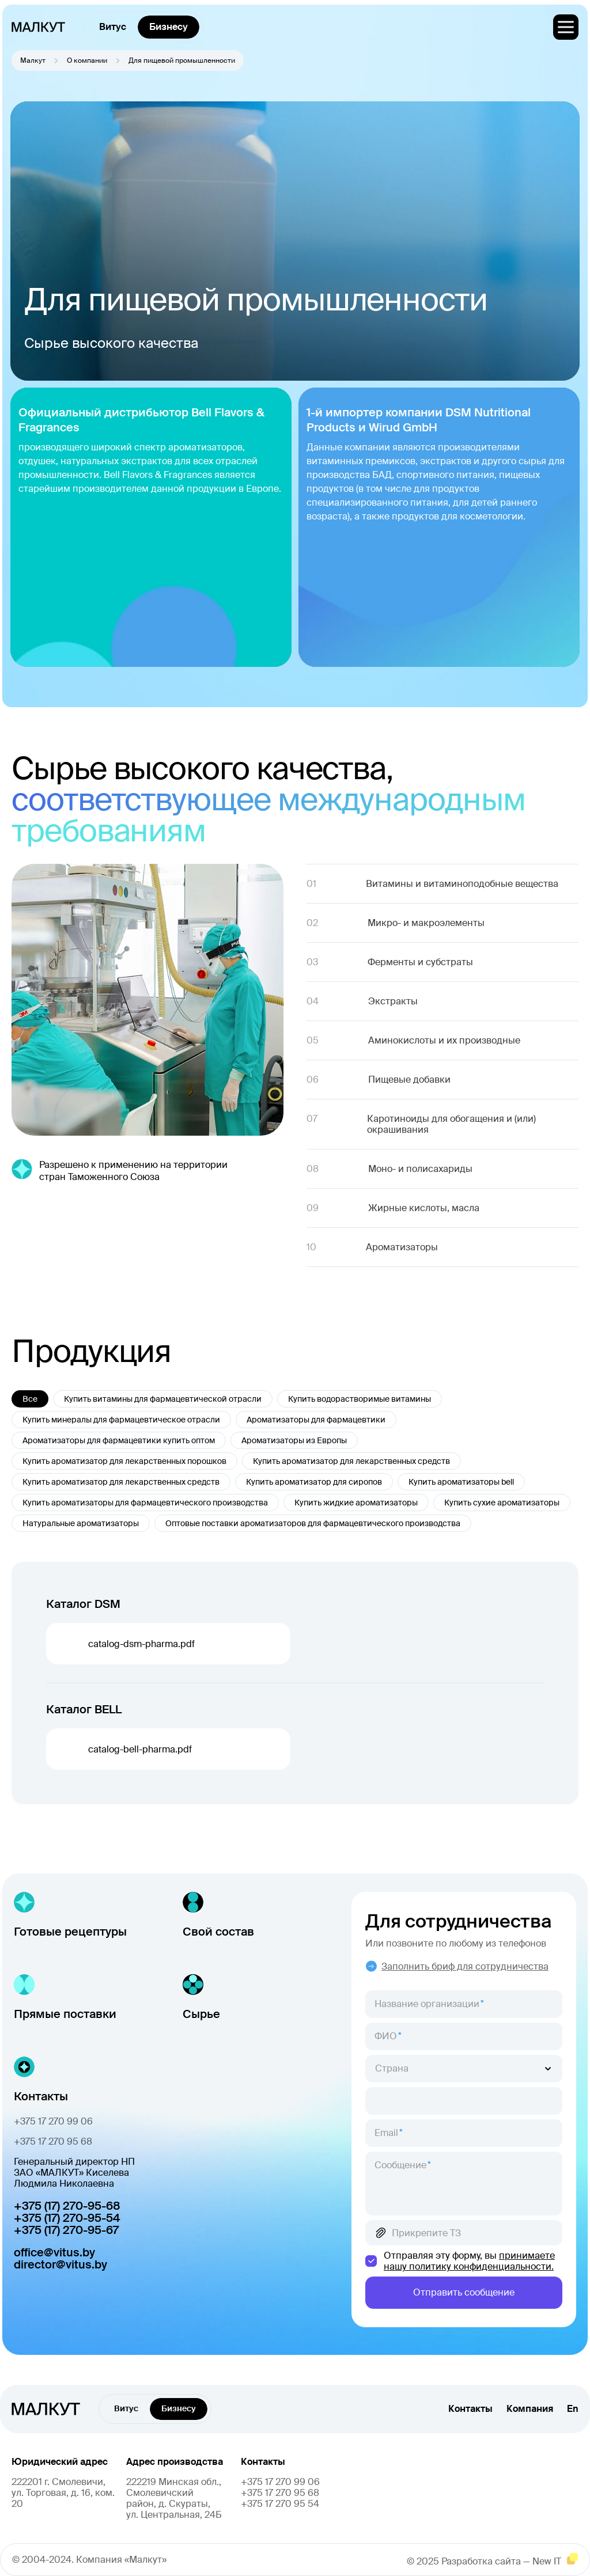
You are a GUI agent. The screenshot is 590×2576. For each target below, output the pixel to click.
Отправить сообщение (464, 2292)
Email (386, 2132)
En (572, 2409)
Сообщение (400, 2165)
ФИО (386, 2036)
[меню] (565, 27)
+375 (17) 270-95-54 (67, 2218)
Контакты (470, 2409)
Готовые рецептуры (70, 1931)
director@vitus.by (60, 2264)
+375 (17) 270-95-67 (66, 2230)
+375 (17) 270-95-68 (67, 2206)
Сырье (201, 2013)
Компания (529, 2409)
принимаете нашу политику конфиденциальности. (469, 2261)
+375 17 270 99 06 (53, 2121)
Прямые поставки (65, 2013)
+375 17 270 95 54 (280, 2504)
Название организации (427, 2003)
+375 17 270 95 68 (53, 2141)
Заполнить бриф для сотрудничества (457, 1966)
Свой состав (218, 1931)
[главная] (38, 27)
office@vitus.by (54, 2252)
